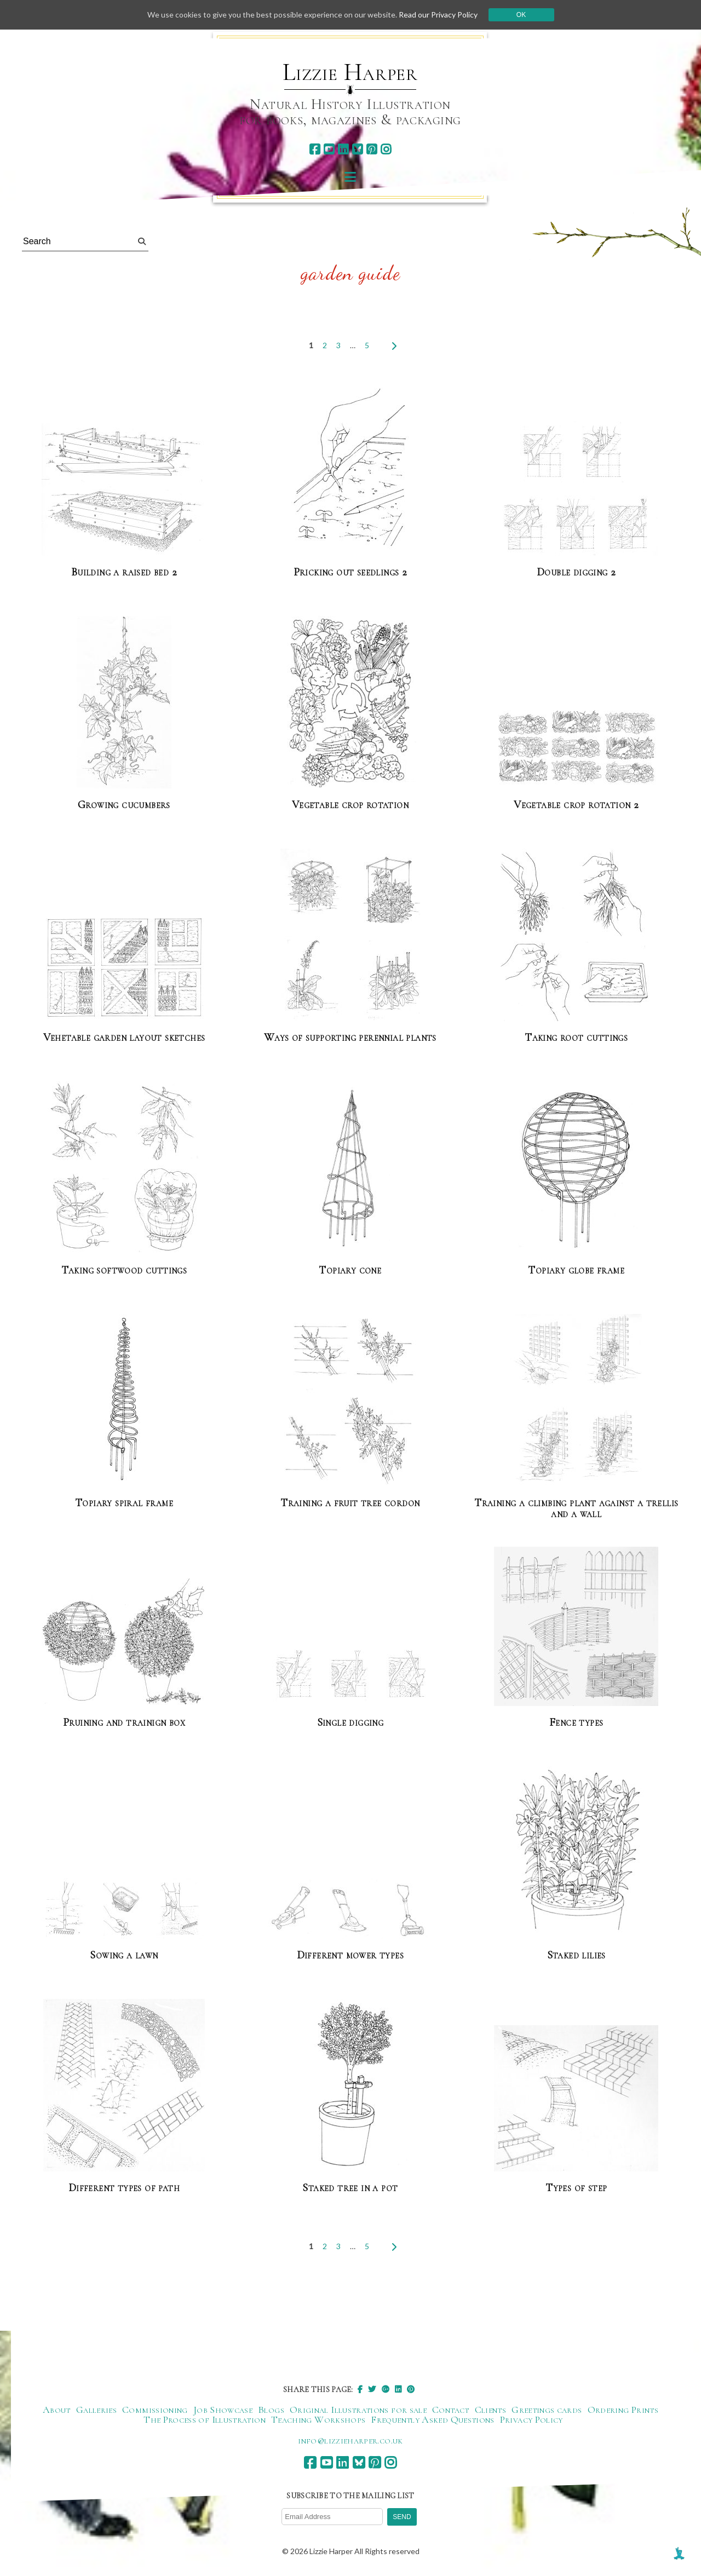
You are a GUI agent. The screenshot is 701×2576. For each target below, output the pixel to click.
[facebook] (314, 149)
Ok (521, 15)
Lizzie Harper (350, 72)
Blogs (271, 2410)
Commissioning (155, 2410)
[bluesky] (357, 149)
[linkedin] (343, 149)
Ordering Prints (623, 2410)
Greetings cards (547, 2410)
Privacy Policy (531, 2419)
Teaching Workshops (318, 2419)
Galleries (96, 2410)
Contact (450, 2410)
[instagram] (386, 149)
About (57, 2410)
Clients (491, 2410)
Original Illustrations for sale (358, 2410)
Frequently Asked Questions (432, 2419)
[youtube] (329, 149)
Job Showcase (222, 2410)
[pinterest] (371, 149)
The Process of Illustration (204, 2419)
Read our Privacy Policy (438, 14)
